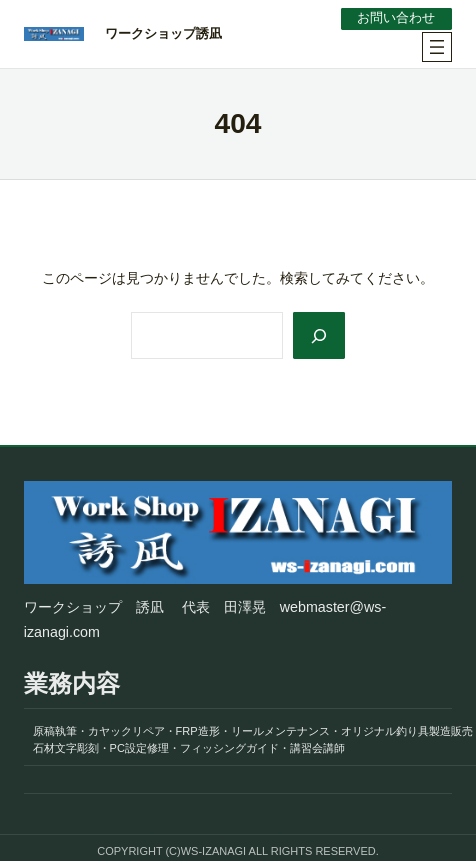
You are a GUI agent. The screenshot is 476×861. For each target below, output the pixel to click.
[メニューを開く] (437, 47)
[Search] (319, 335)
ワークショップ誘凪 (163, 33)
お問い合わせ (396, 18)
